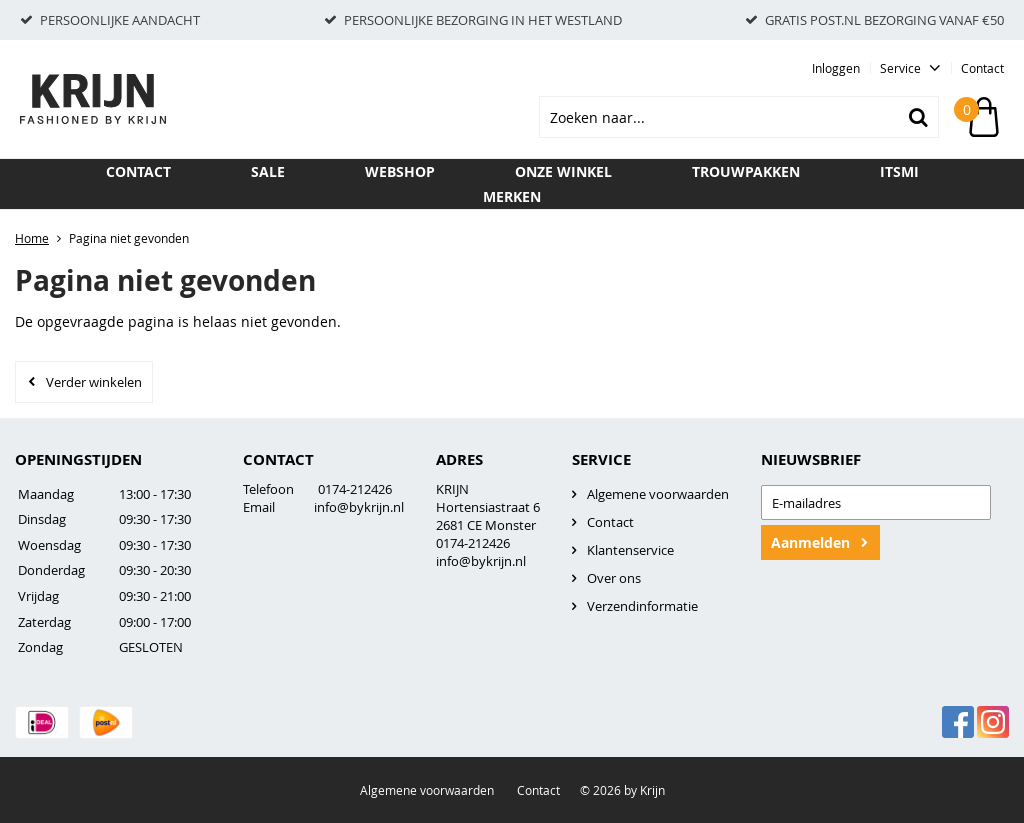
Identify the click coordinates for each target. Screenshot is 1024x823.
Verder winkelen (94, 382)
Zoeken (918, 117)
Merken (512, 196)
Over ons (614, 578)
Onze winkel (563, 171)
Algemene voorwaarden (658, 494)
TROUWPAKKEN (746, 171)
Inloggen (836, 68)
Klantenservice (630, 550)
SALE (268, 171)
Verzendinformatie (642, 606)
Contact (982, 68)
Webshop (400, 171)
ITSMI (899, 171)
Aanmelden (810, 542)
